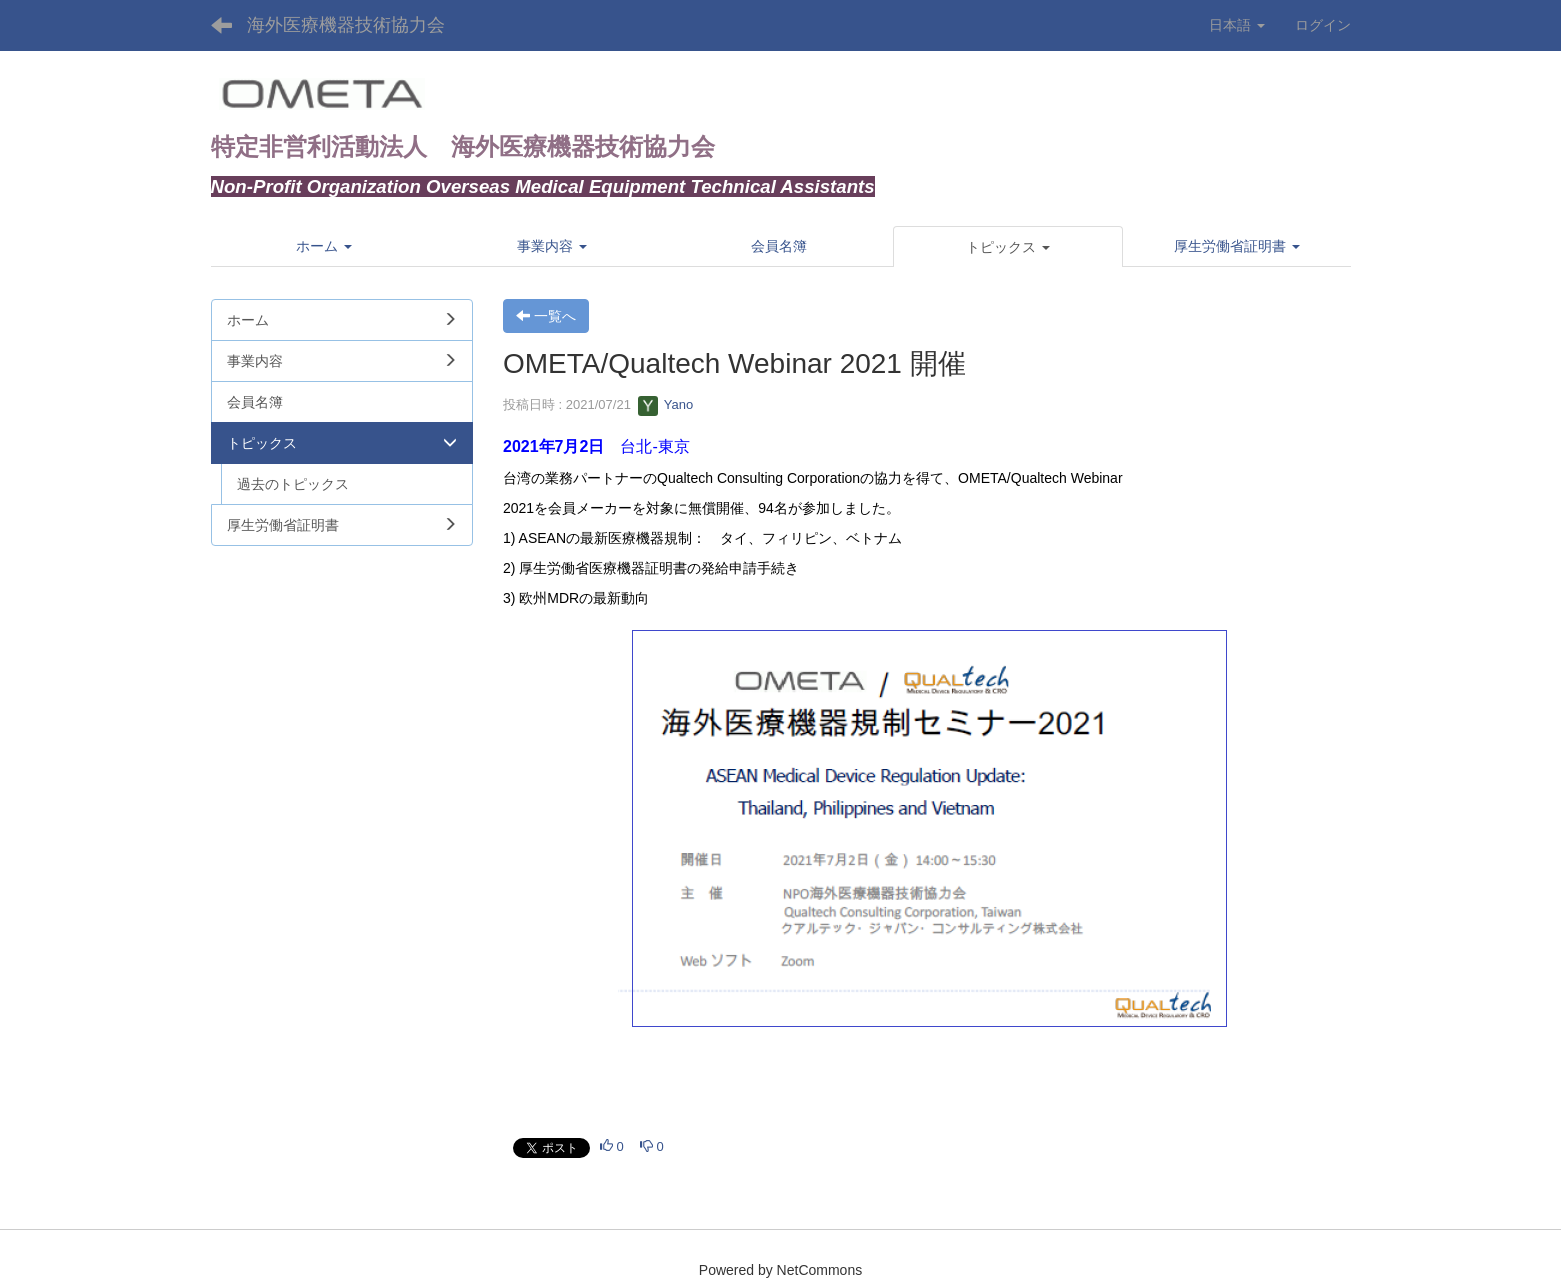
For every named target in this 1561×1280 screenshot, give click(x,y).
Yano (665, 404)
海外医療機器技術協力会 (346, 25)
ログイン (1323, 25)
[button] (1008, 247)
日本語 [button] (1237, 25)
